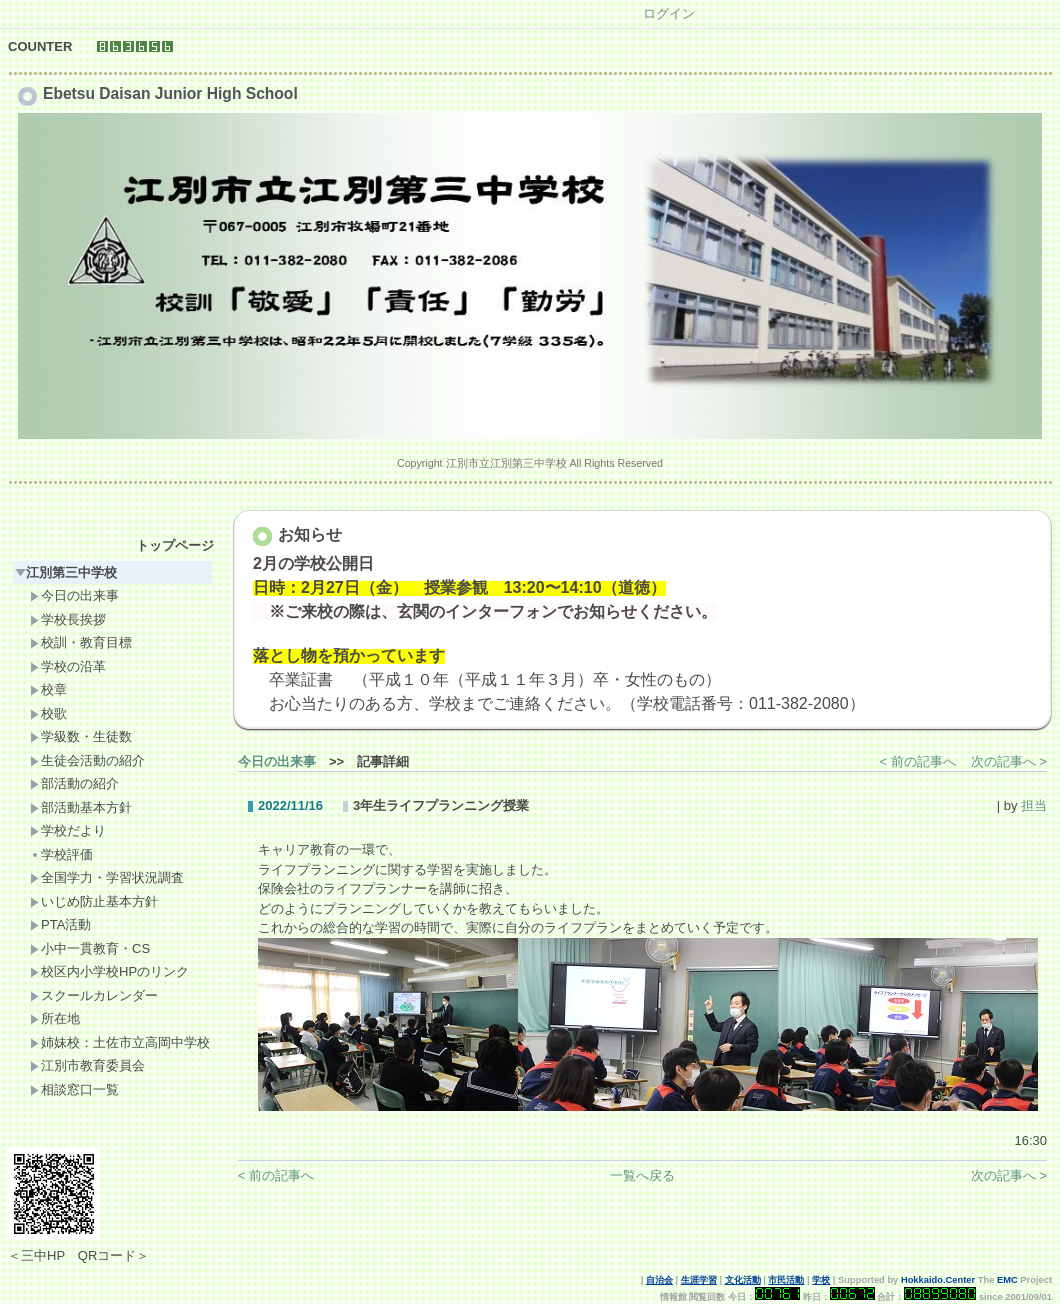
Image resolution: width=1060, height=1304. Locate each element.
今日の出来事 (74, 595)
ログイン (669, 13)
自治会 (659, 1280)
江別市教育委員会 (87, 1065)
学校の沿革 (68, 666)
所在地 (55, 1018)
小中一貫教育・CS (90, 948)
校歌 (48, 713)
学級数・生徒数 (81, 736)
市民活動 (786, 1280)
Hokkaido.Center (938, 1280)
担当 (1034, 805)
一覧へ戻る (642, 1175)
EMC (1007, 1280)
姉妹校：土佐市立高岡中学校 (120, 1042)
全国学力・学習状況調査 (107, 877)
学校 (821, 1280)
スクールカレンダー (94, 995)
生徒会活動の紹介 (87, 760)
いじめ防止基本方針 (94, 901)
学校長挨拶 (68, 619)
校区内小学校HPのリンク (109, 971)
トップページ (175, 545)
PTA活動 (60, 924)
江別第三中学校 (66, 572)
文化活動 (743, 1280)
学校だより (68, 830)
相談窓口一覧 (74, 1089)
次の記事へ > (1009, 761)
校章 (48, 689)
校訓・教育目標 (81, 642)
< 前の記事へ (918, 761)
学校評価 (61, 854)
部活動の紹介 (74, 783)
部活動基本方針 (81, 807)
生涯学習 (699, 1280)
